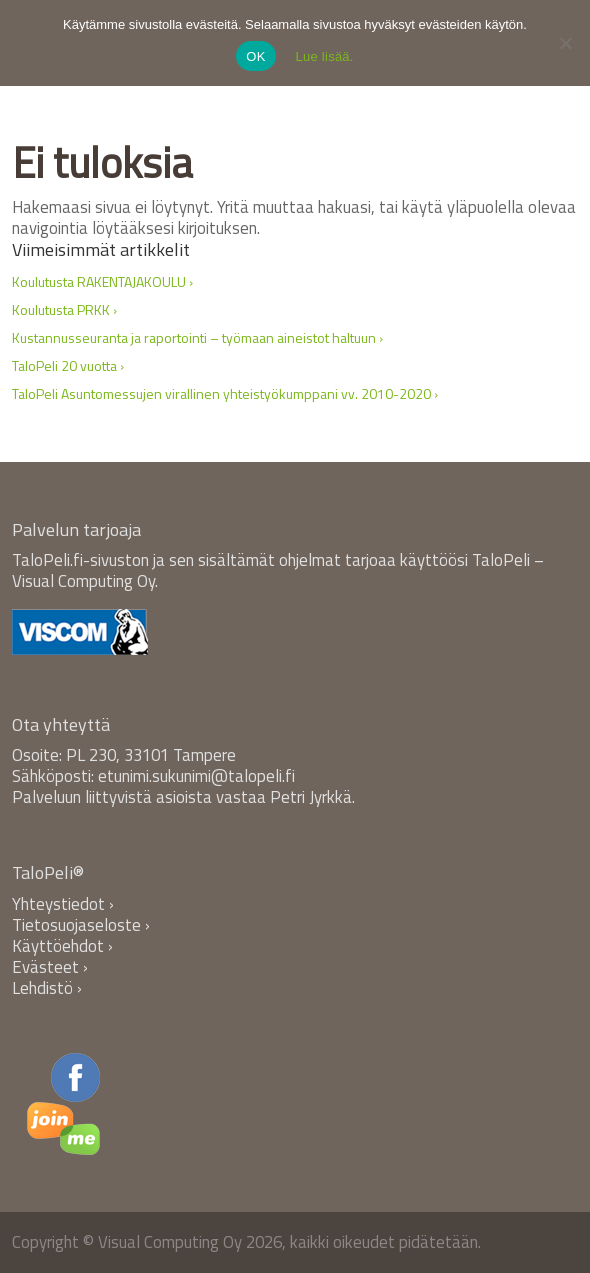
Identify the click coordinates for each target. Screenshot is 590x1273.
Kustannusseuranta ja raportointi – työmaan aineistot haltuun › (197, 337)
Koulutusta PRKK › (64, 309)
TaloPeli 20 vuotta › (68, 365)
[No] (565, 43)
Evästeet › (50, 967)
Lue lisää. (325, 56)
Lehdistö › (47, 988)
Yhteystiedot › (63, 904)
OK (255, 56)
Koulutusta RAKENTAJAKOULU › (102, 281)
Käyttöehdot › (62, 946)
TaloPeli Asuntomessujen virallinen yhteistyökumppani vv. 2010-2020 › (225, 393)
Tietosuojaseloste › (81, 925)
